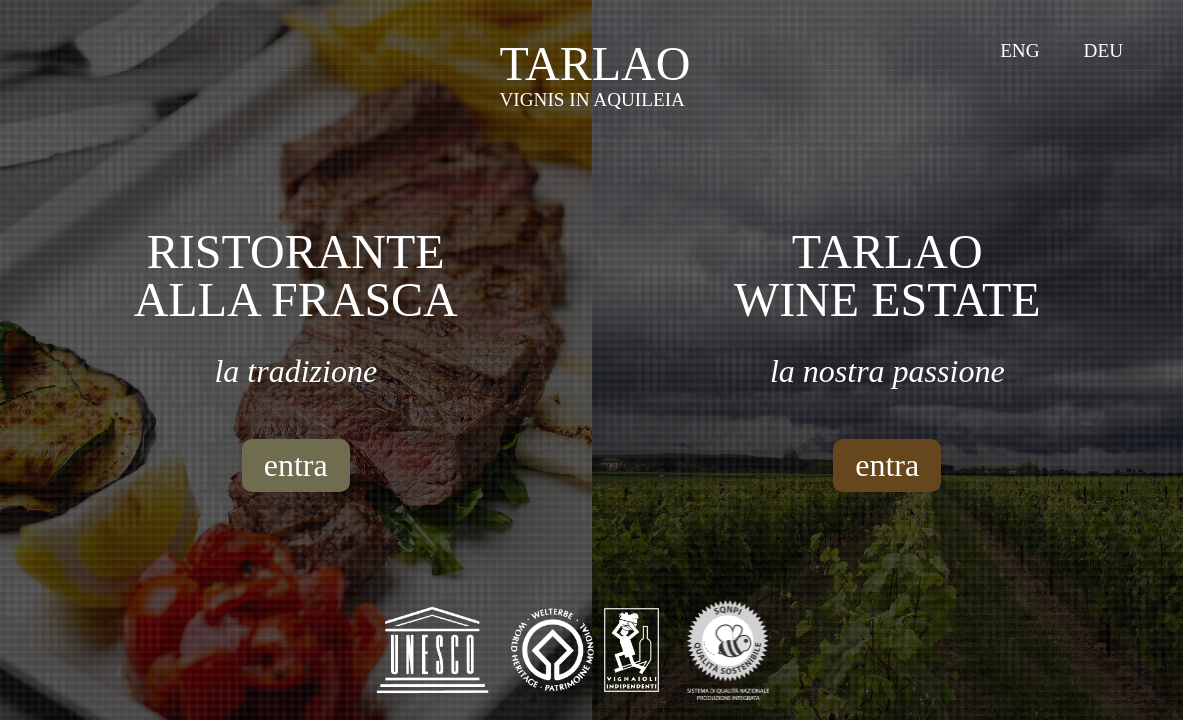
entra (296, 465)
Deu (1103, 50)
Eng (1019, 50)
